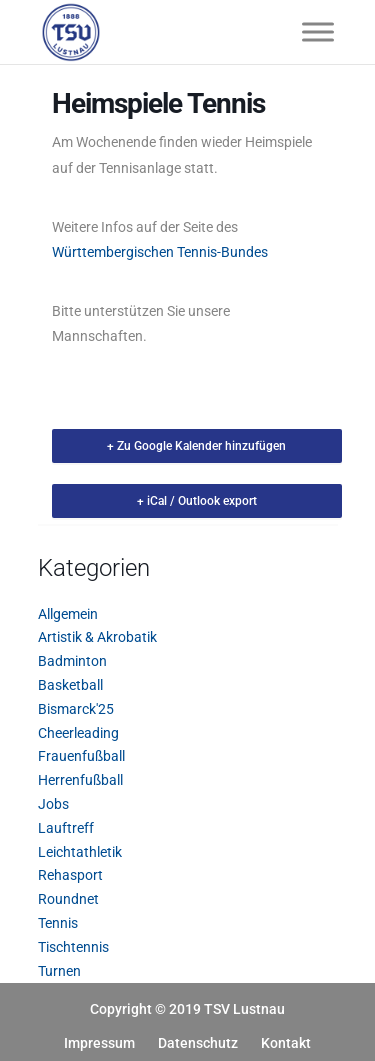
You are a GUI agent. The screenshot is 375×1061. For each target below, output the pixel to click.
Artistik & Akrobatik (97, 637)
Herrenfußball (80, 780)
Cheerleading (78, 733)
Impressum (99, 1043)
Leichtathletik (80, 852)
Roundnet (68, 899)
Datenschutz (198, 1043)
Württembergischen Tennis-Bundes (160, 252)
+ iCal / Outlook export (197, 501)
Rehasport (70, 875)
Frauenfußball (81, 756)
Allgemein (68, 614)
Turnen (59, 971)
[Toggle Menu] (318, 31)
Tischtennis (73, 947)
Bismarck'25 (76, 709)
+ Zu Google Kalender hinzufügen (196, 446)
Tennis (58, 923)
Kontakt (286, 1043)
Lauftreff (66, 828)
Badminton (72, 661)
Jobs (53, 804)
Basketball (70, 685)
